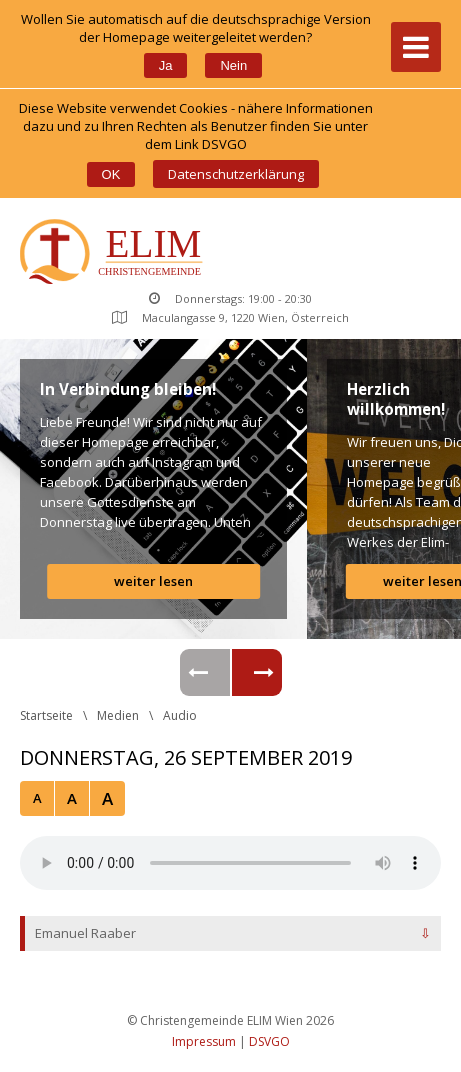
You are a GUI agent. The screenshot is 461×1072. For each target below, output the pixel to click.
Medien (118, 715)
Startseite (46, 715)
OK (111, 174)
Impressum (204, 1041)
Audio (180, 715)
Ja (166, 65)
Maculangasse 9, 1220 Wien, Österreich (230, 317)
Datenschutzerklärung (236, 174)
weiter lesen (153, 581)
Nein (233, 65)
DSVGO (269, 1041)
